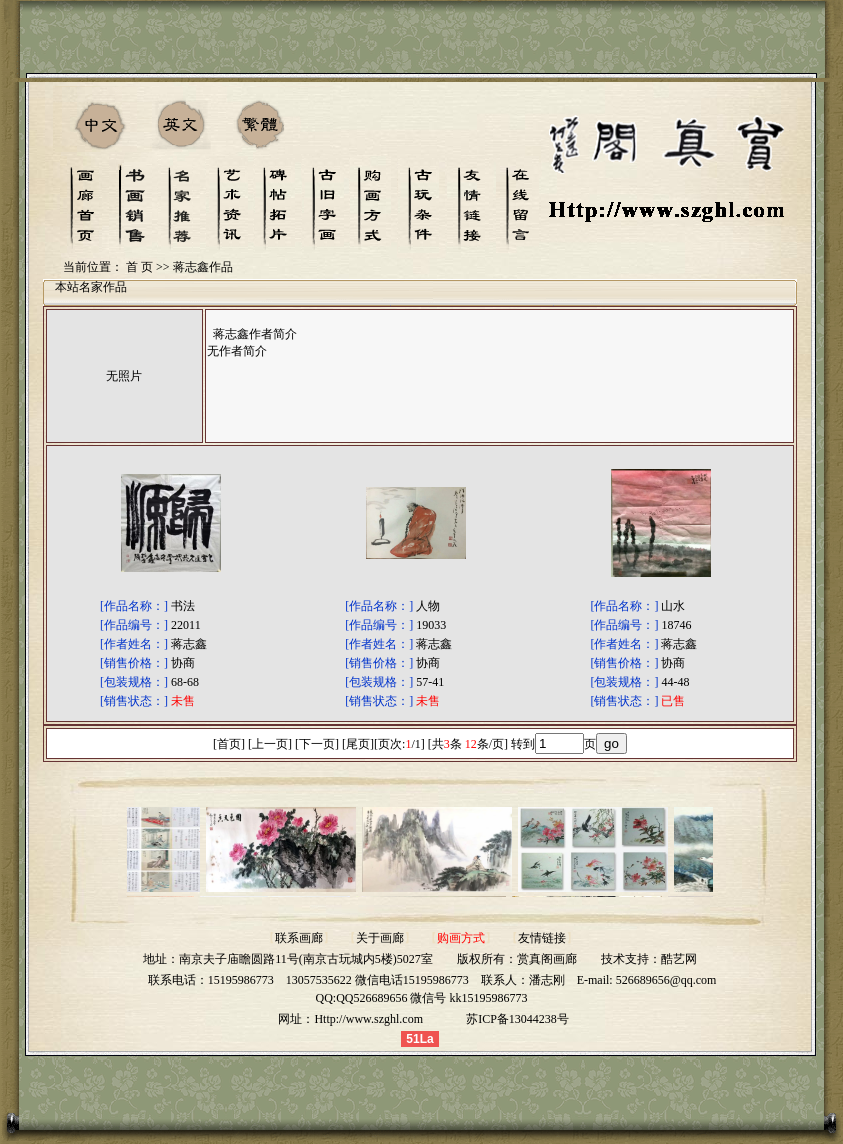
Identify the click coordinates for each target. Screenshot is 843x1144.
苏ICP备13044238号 (517, 1019)
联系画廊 (299, 938)
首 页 (139, 267)
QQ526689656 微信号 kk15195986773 (431, 998)
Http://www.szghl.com (368, 1019)
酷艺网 (679, 959)
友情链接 (542, 938)
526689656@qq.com (666, 980)
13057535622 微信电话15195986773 (377, 980)
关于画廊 (380, 938)
